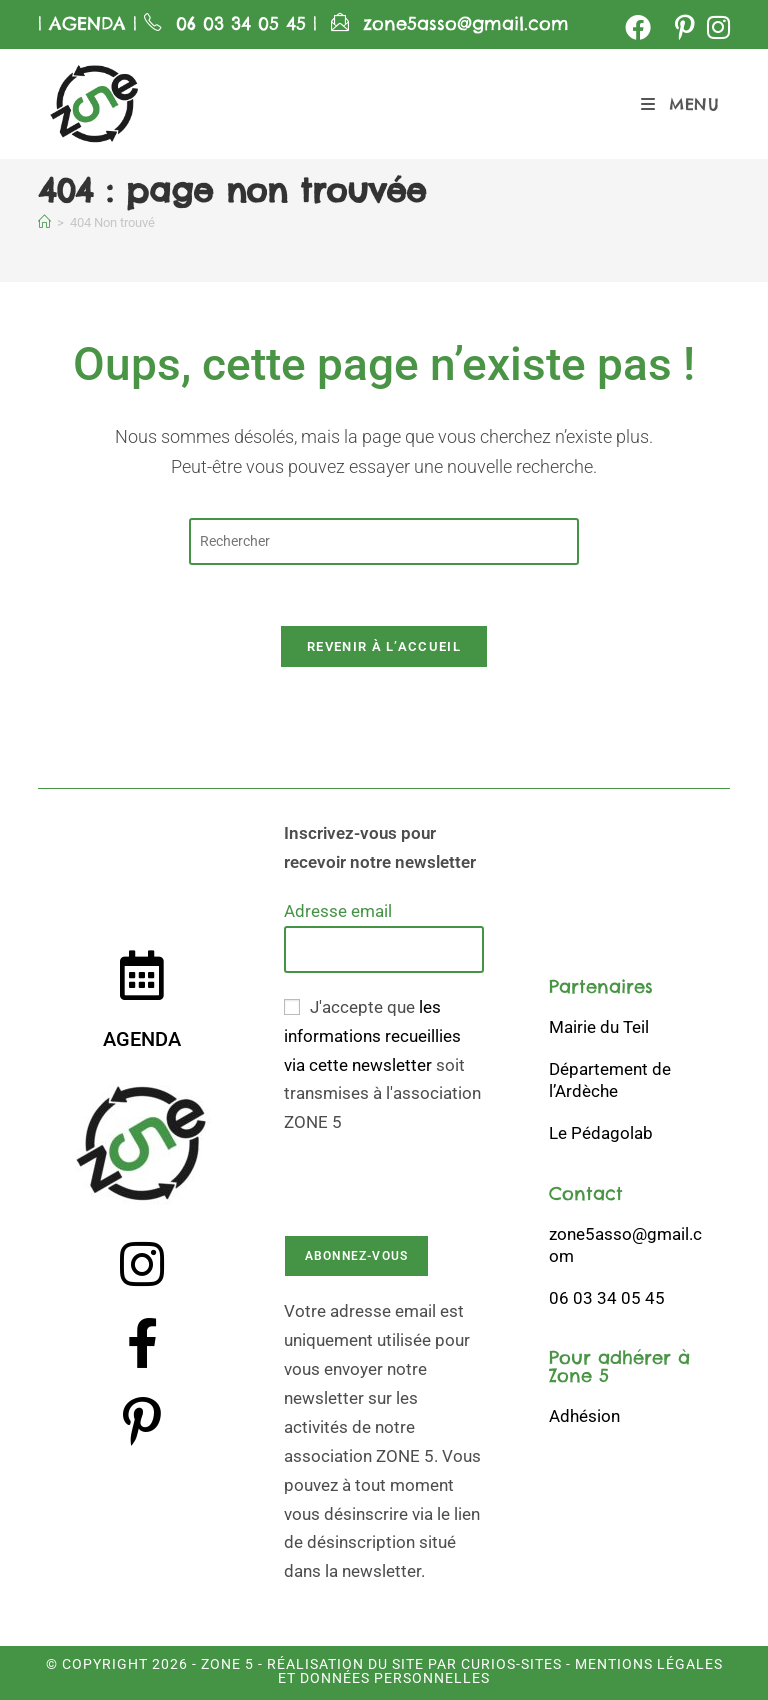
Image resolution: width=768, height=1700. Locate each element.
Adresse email (338, 911)
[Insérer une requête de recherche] (384, 541)
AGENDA (84, 23)
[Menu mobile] (680, 104)
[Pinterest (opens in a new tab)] (685, 27)
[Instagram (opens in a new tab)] (715, 27)
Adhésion (584, 1416)
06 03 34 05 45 (244, 23)
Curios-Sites (509, 1664)
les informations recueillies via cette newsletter (372, 1036)
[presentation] (436, 1176)
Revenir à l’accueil (384, 646)
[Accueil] (44, 222)
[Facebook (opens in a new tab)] (638, 27)
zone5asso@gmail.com (466, 23)
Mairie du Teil (599, 1027)
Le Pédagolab (601, 1133)
